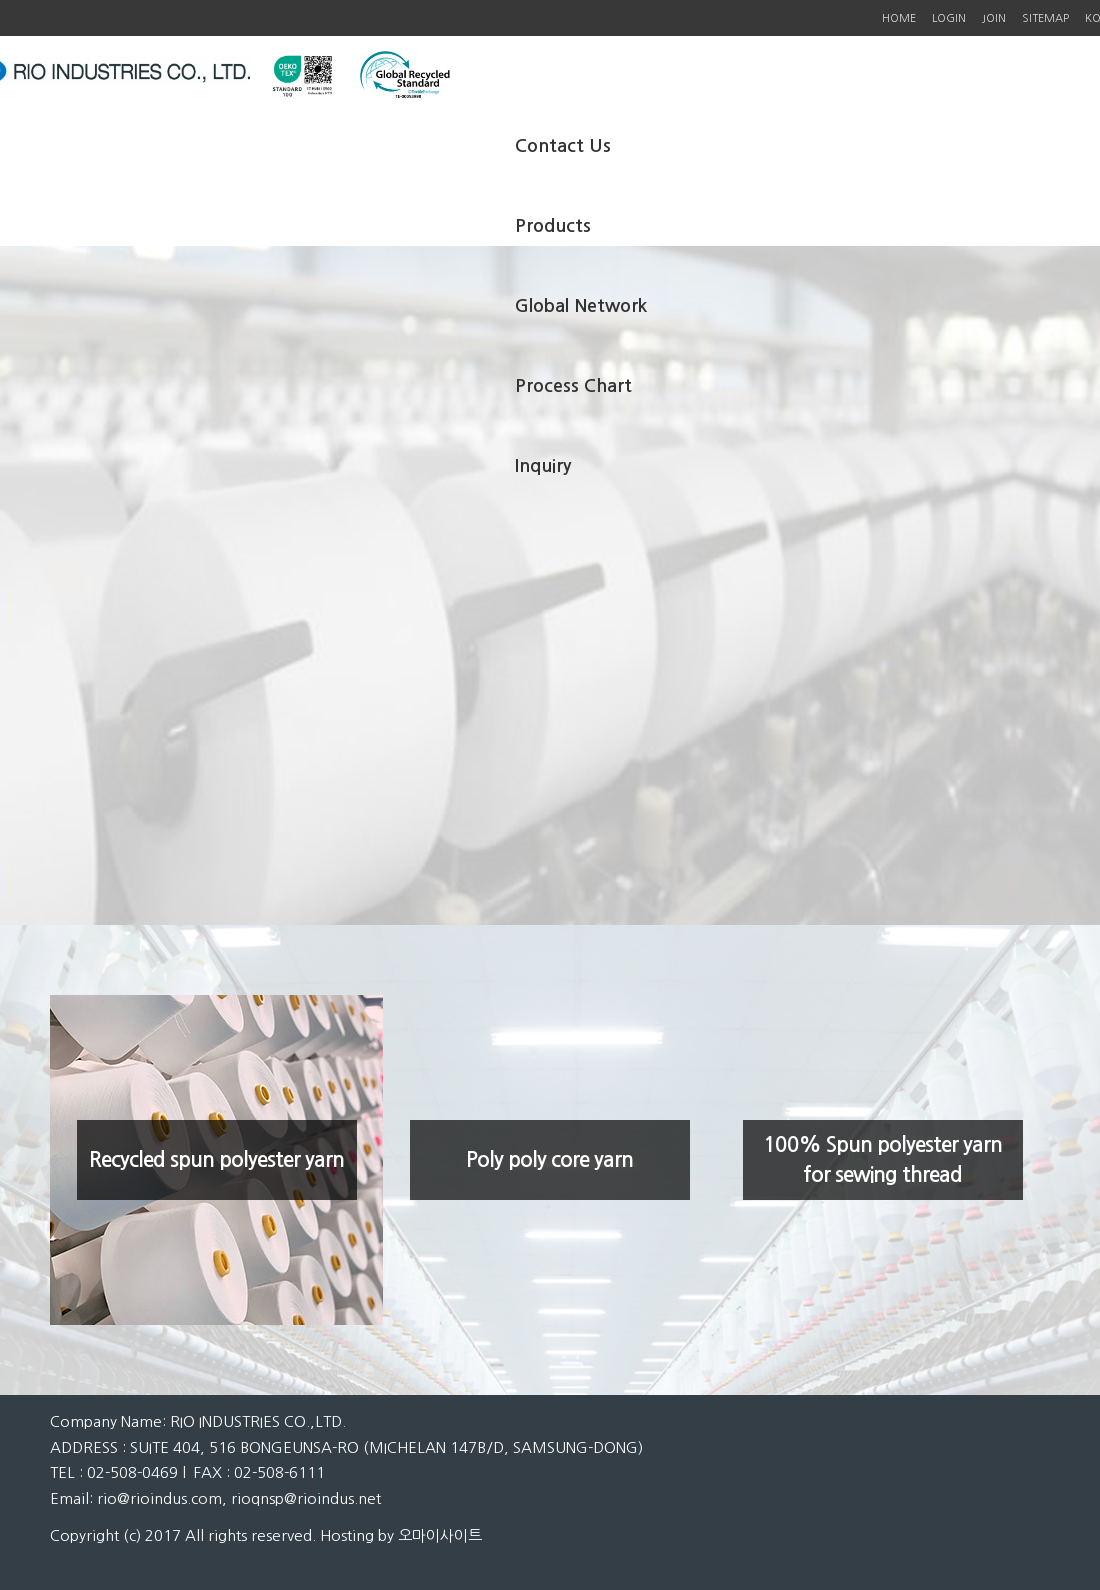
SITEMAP (1045, 18)
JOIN (994, 18)
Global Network (581, 306)
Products (553, 226)
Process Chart (573, 386)
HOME (899, 18)
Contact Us (563, 146)
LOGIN (949, 18)
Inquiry (543, 466)
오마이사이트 (440, 1535)
